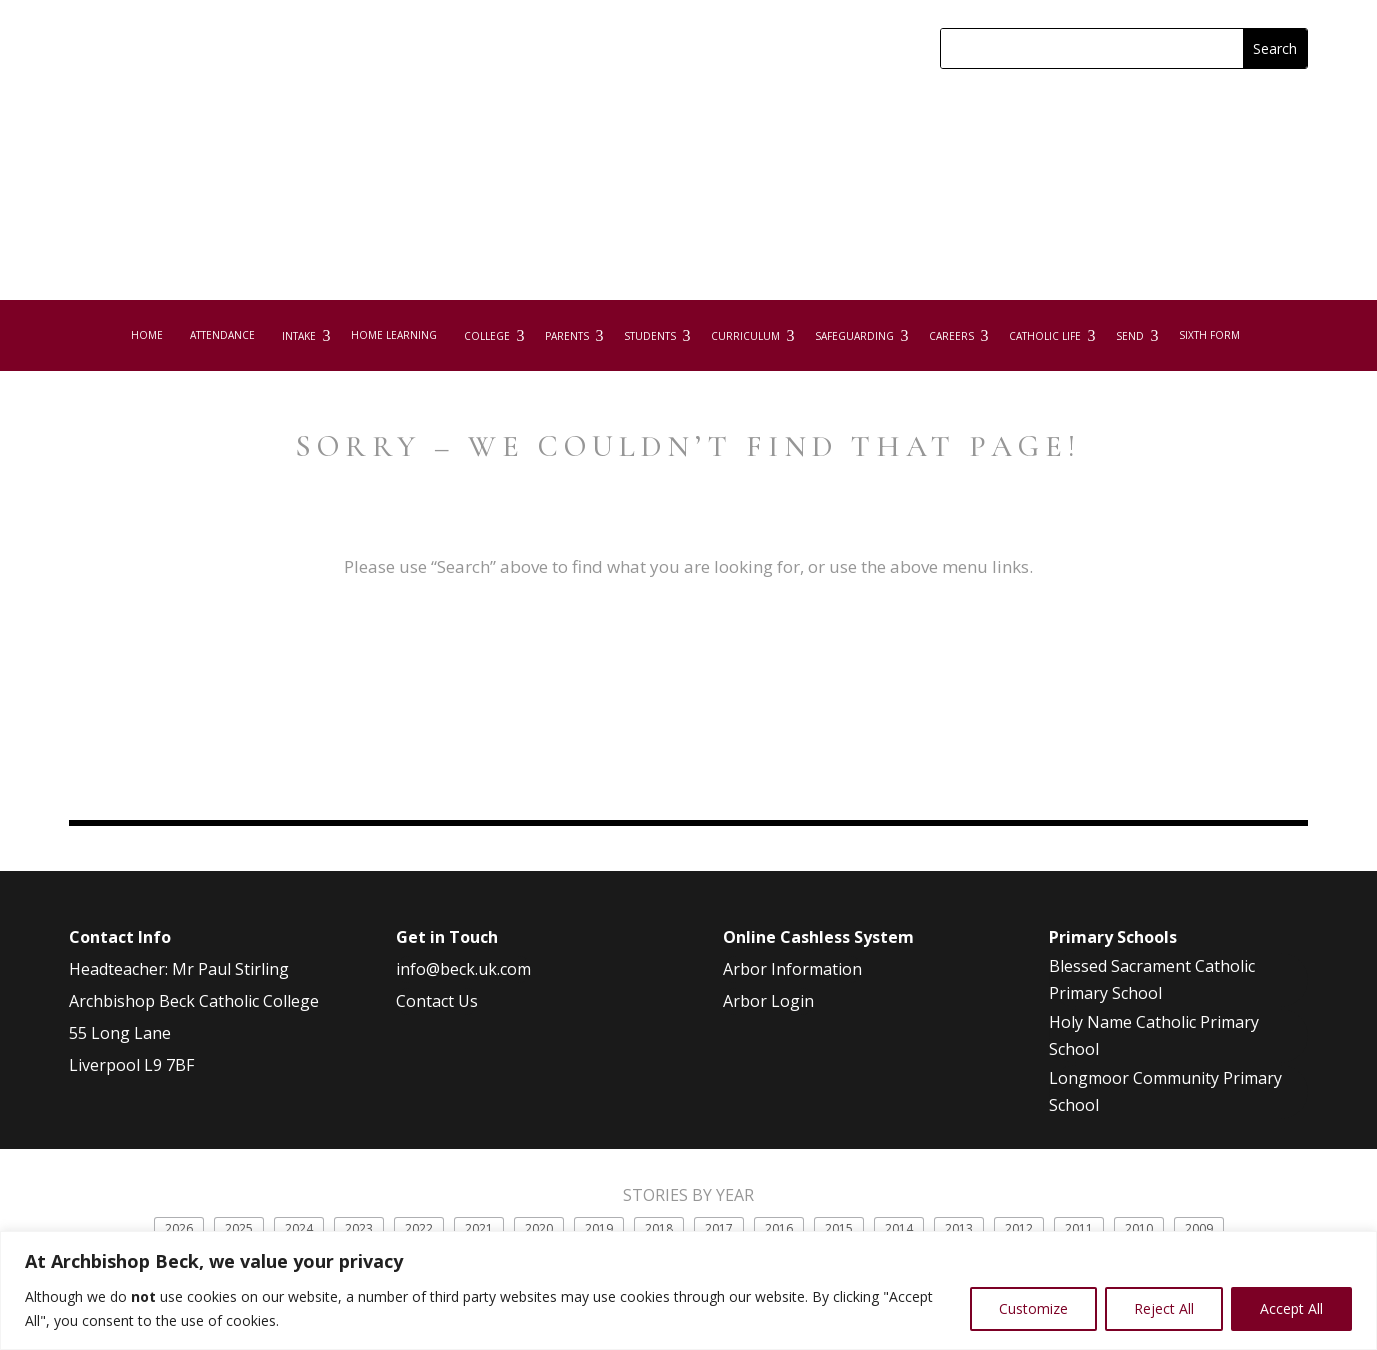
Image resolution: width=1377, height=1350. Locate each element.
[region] (688, 1290)
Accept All (1291, 1308)
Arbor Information (792, 989)
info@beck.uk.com (463, 989)
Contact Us (437, 1021)
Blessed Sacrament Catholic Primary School (1152, 999)
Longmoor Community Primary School (1165, 1111)
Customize (1033, 1308)
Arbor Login (768, 1021)
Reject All (1164, 1308)
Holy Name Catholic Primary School (1154, 1055)
